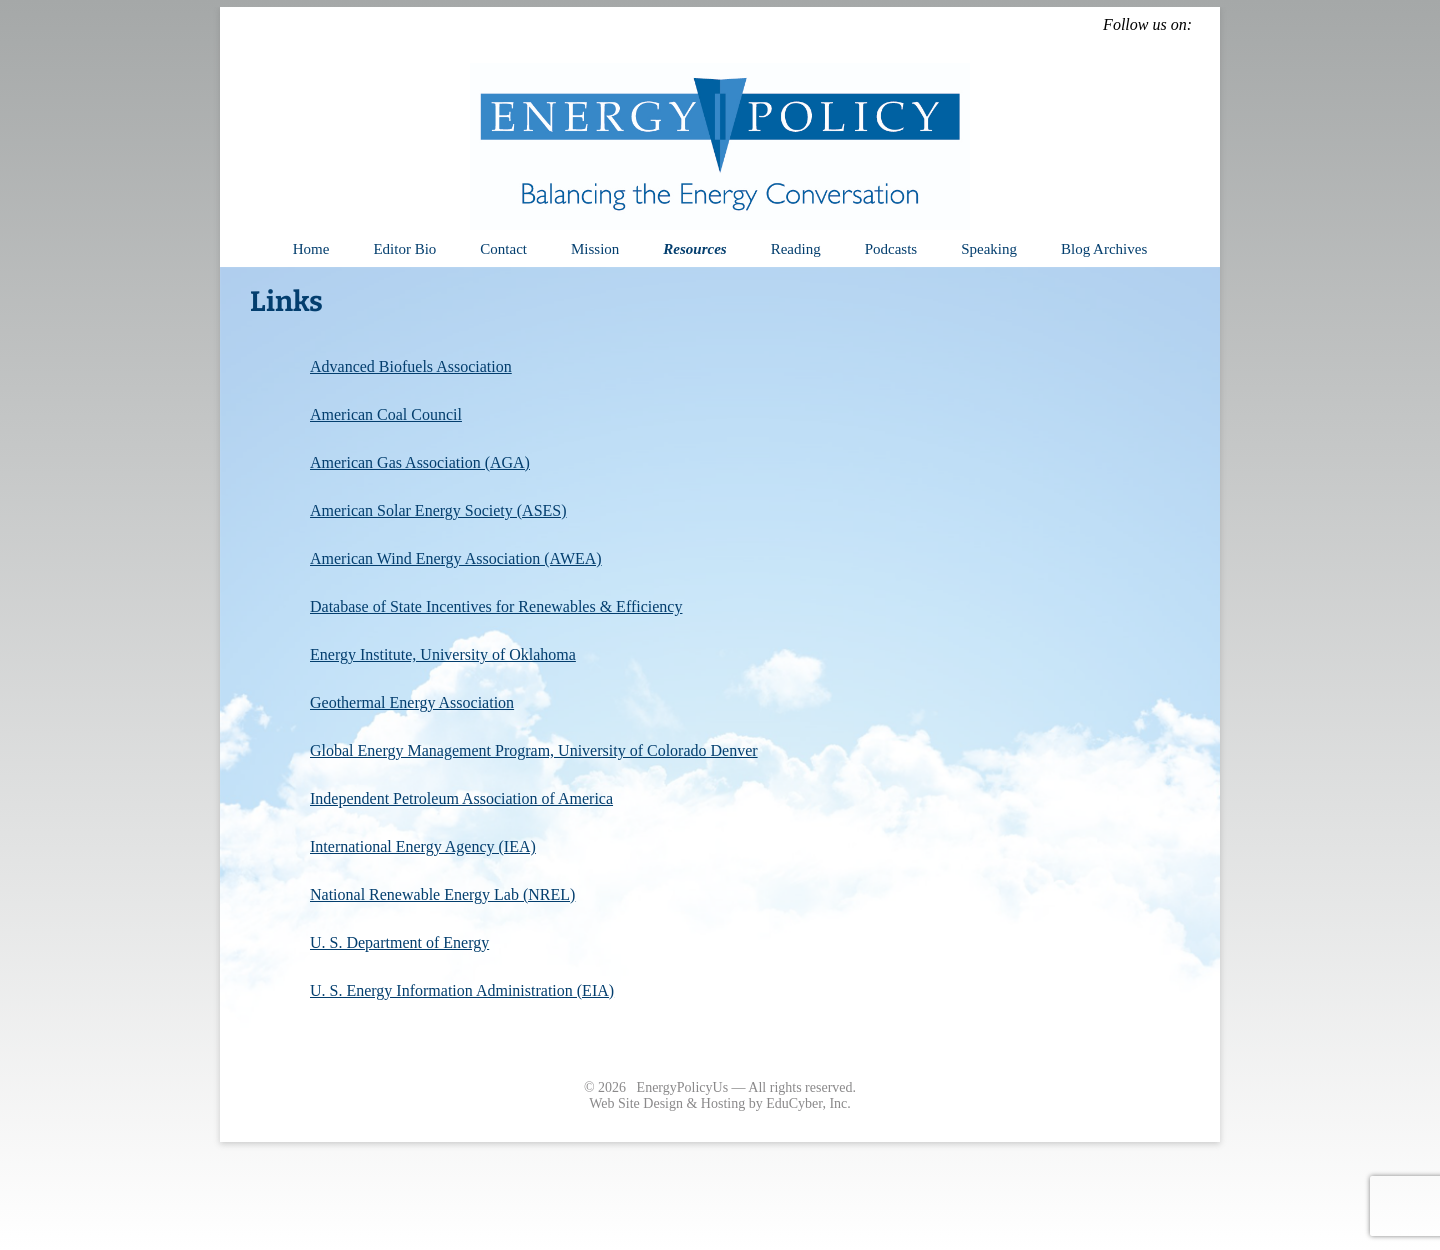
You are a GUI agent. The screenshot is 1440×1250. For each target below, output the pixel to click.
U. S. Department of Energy (399, 942)
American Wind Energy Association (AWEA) (456, 558)
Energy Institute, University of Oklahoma (443, 654)
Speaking (989, 249)
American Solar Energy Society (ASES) (438, 510)
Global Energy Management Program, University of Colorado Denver (534, 750)
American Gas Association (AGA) (420, 462)
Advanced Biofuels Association (411, 366)
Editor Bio (404, 249)
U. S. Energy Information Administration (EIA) (462, 990)
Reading (796, 249)
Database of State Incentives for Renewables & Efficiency (496, 606)
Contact (503, 249)
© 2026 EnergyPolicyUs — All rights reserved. (720, 1087)
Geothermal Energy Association (412, 702)
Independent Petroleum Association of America (461, 798)
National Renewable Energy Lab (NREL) (442, 894)
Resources (694, 249)
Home (311, 249)
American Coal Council (386, 414)
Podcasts (891, 249)
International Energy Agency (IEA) (423, 846)
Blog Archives (1104, 249)
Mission (595, 249)
